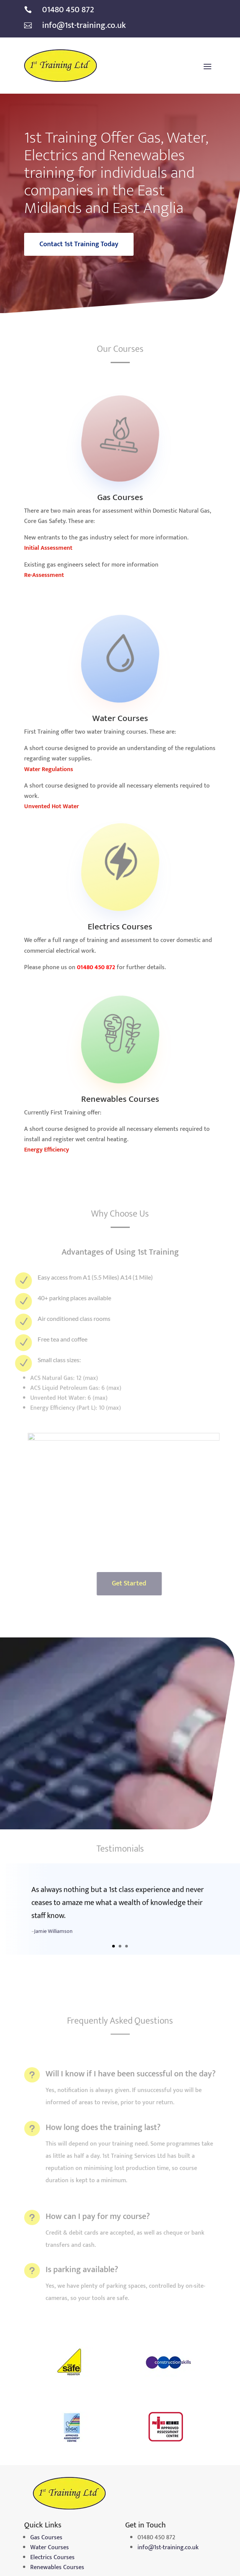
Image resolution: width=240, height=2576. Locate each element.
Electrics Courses (52, 2557)
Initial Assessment (48, 548)
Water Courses (49, 2547)
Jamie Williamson (53, 1938)
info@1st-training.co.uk (168, 2547)
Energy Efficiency (46, 1150)
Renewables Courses (57, 2567)
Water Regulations (48, 769)
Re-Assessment (44, 575)
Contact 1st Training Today (78, 244)
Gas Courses (46, 2537)
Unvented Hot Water (51, 806)
